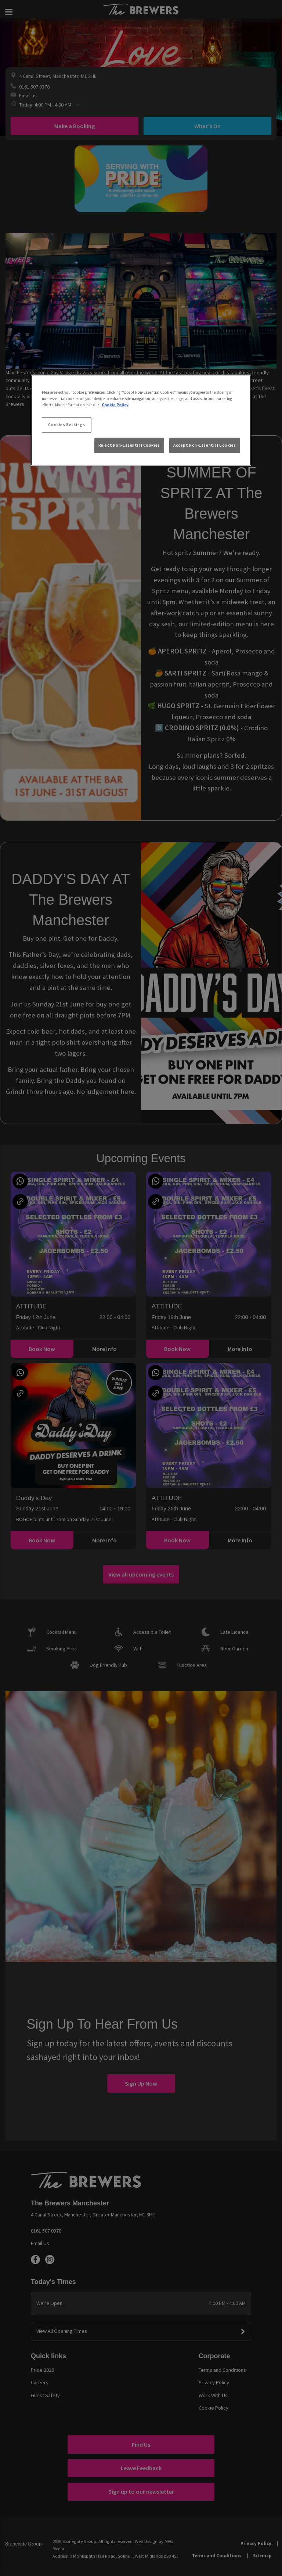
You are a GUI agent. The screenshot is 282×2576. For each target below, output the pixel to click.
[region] (141, 420)
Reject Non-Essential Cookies (129, 445)
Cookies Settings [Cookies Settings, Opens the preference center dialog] (66, 424)
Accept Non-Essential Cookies (204, 445)
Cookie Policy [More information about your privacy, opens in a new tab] (115, 404)
